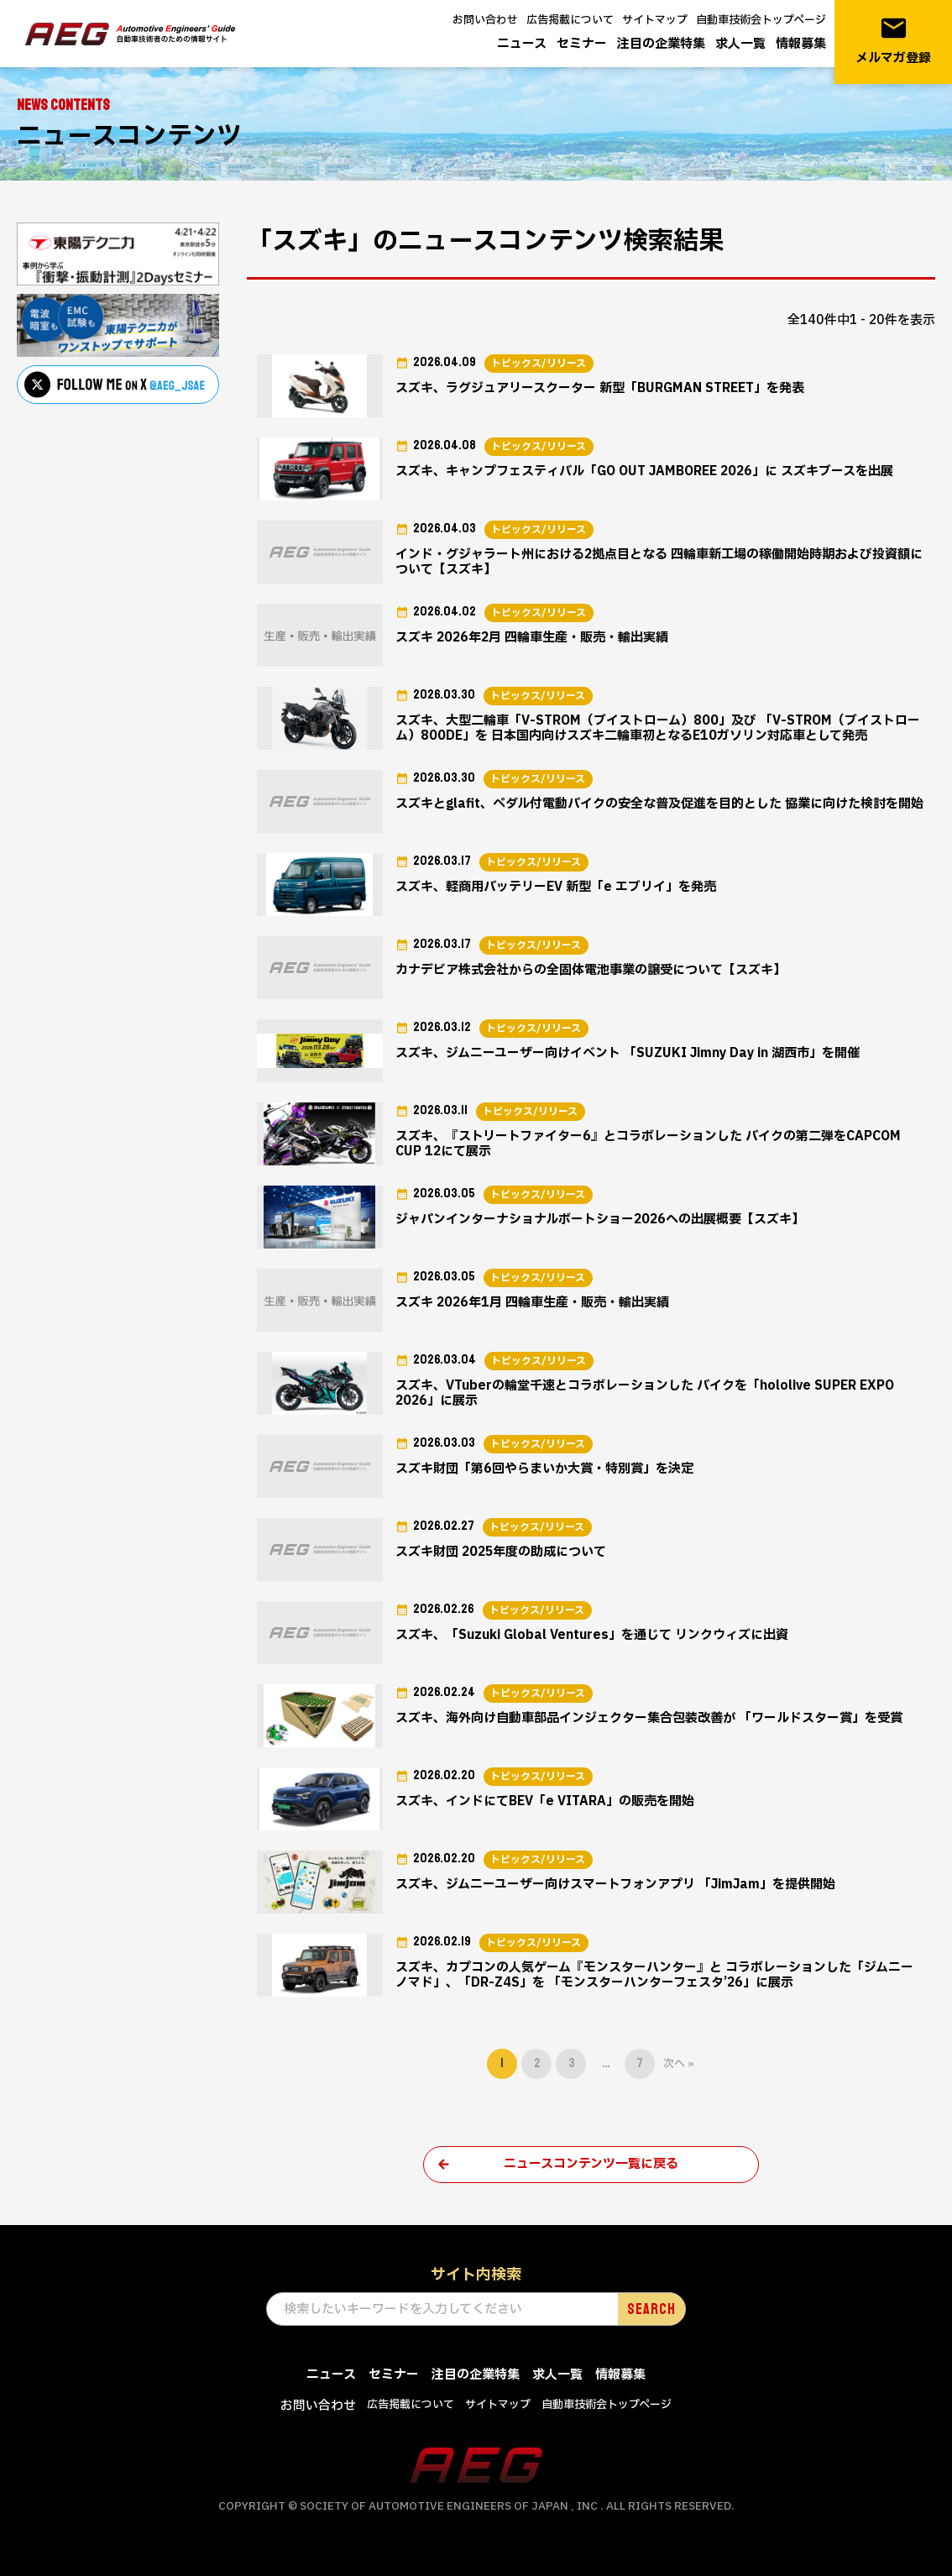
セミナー (582, 44)
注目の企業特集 (661, 44)
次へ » (678, 2063)
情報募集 (801, 44)
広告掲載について (570, 20)
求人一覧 (740, 44)
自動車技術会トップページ (761, 20)
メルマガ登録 (893, 40)
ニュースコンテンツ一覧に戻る (591, 2164)
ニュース (522, 44)
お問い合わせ (485, 20)
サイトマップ (655, 20)
